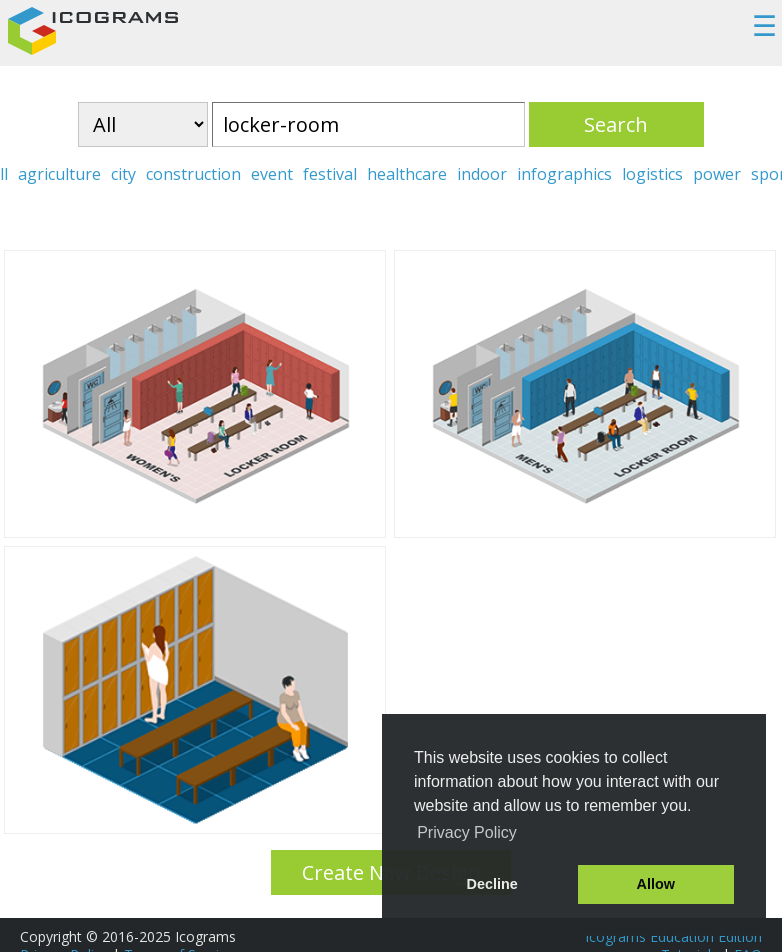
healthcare (407, 174)
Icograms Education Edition (673, 936)
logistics (652, 174)
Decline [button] (492, 884)
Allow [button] (656, 884)
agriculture (59, 174)
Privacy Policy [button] (467, 832)
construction (193, 174)
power (717, 174)
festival (330, 174)
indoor (482, 174)
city (123, 174)
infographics (564, 174)
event (272, 174)
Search (616, 124)
